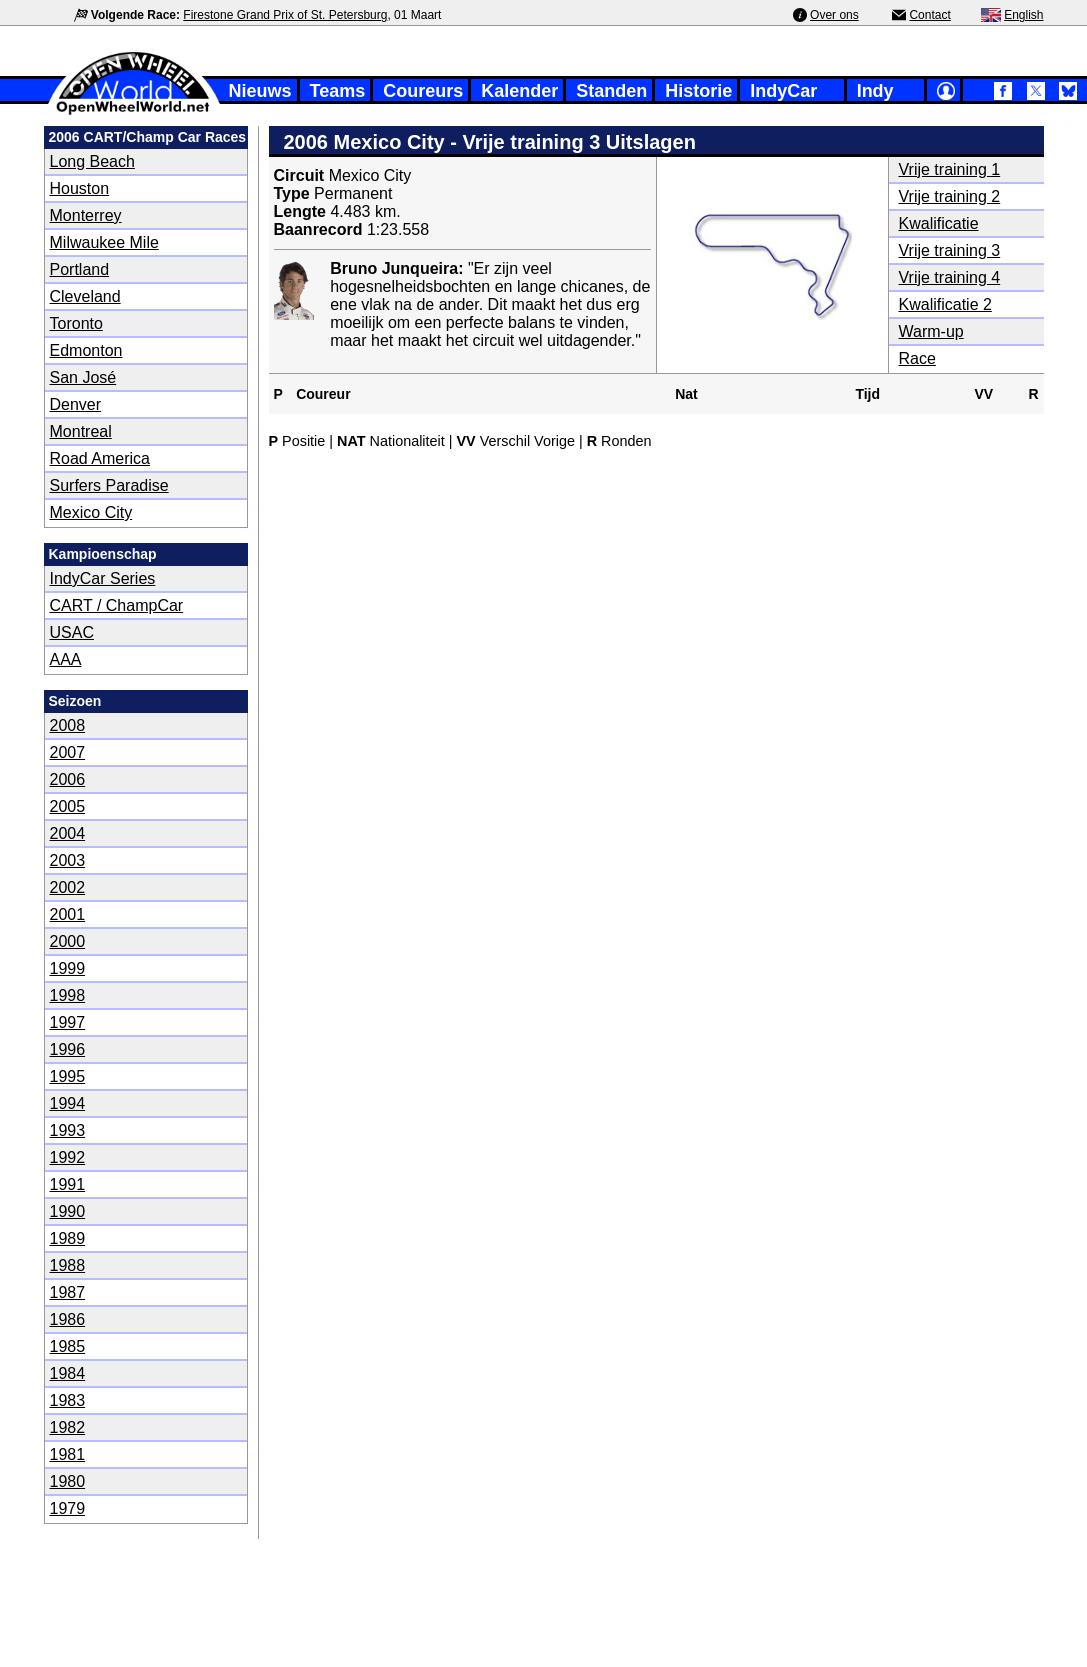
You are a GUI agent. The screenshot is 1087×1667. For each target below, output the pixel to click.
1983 (68, 1400)
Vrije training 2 (950, 196)
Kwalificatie (939, 223)
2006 (68, 779)
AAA (66, 659)
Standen (611, 91)
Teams (338, 91)
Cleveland (85, 296)
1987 (68, 1292)
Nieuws (260, 91)
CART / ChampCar (117, 605)
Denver (76, 404)
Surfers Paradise (109, 485)
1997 (68, 1022)
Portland (80, 269)
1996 (68, 1049)
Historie (698, 91)
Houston (80, 188)
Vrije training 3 (950, 250)
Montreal (81, 431)
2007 (68, 752)
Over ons (834, 15)
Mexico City (91, 512)
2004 (68, 833)
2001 (68, 914)
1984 (68, 1373)
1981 (68, 1454)
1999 (68, 968)
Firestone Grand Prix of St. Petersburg (285, 15)
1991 (68, 1184)
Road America (100, 458)
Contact (929, 15)
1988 (68, 1265)
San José (83, 377)
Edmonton (86, 350)
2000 (68, 941)
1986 (68, 1319)
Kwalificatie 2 (945, 304)
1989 (68, 1238)
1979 (68, 1508)
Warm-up (931, 331)
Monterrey (86, 215)
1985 (68, 1346)
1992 (68, 1157)
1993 (68, 1130)
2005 (68, 806)
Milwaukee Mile (104, 242)
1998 (68, 995)
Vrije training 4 (950, 277)
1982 (68, 1427)
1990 (68, 1211)
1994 (68, 1103)
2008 (68, 725)
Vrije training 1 (950, 169)
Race (917, 358)
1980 (68, 1481)
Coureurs (423, 91)
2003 (68, 860)
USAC (72, 632)
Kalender (519, 91)
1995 (68, 1076)
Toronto (76, 323)
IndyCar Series (103, 578)
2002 (68, 887)
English (1023, 15)
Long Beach (92, 161)
